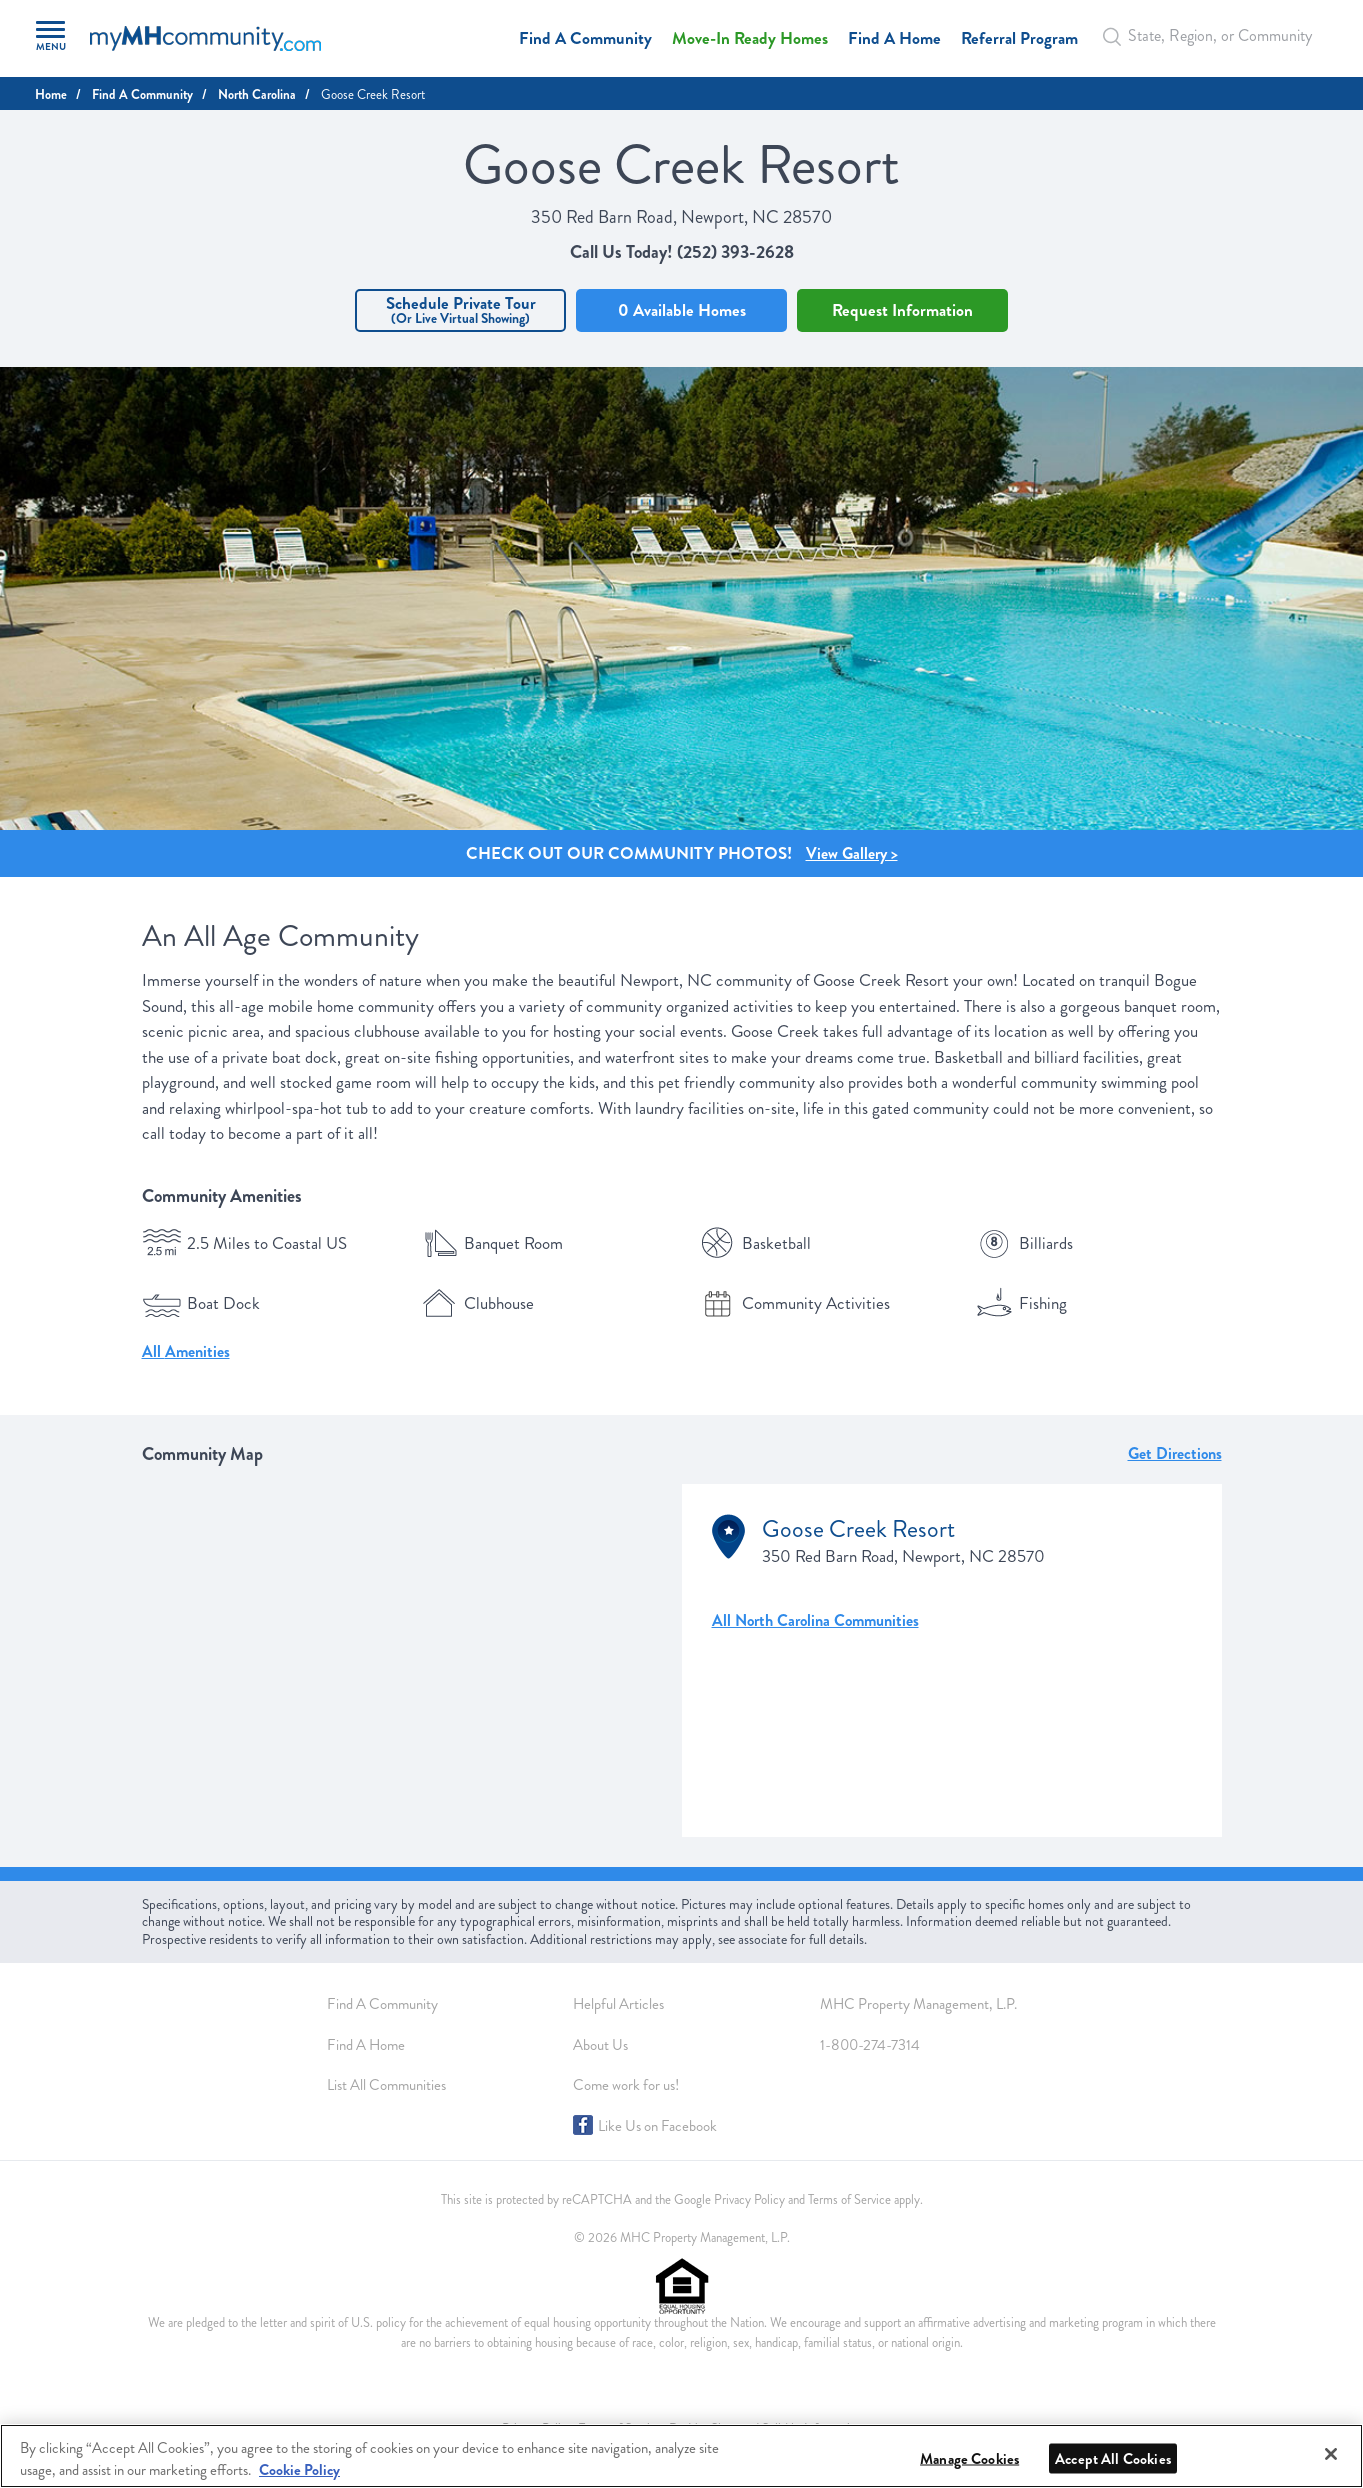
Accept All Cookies (1113, 2459)
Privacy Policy (749, 2200)
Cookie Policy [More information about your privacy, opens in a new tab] (299, 2470)
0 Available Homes (682, 310)
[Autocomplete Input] (1213, 35)
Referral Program (1019, 38)
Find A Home (894, 38)
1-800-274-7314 (870, 2045)
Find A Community (585, 38)
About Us (600, 2045)
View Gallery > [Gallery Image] (852, 853)
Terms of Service (849, 2200)
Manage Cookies (969, 2459)
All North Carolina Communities (815, 1620)
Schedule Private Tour (460, 309)
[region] (681, 2456)
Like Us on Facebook (657, 2126)
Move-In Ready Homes (750, 38)
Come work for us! (626, 2085)
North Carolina (257, 94)
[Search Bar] (1118, 36)
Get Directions (1175, 1454)
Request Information (902, 310)
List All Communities (386, 2085)
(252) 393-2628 (735, 252)
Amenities (197, 1351)
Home (51, 94)
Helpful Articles (618, 2004)
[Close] (1331, 2454)
